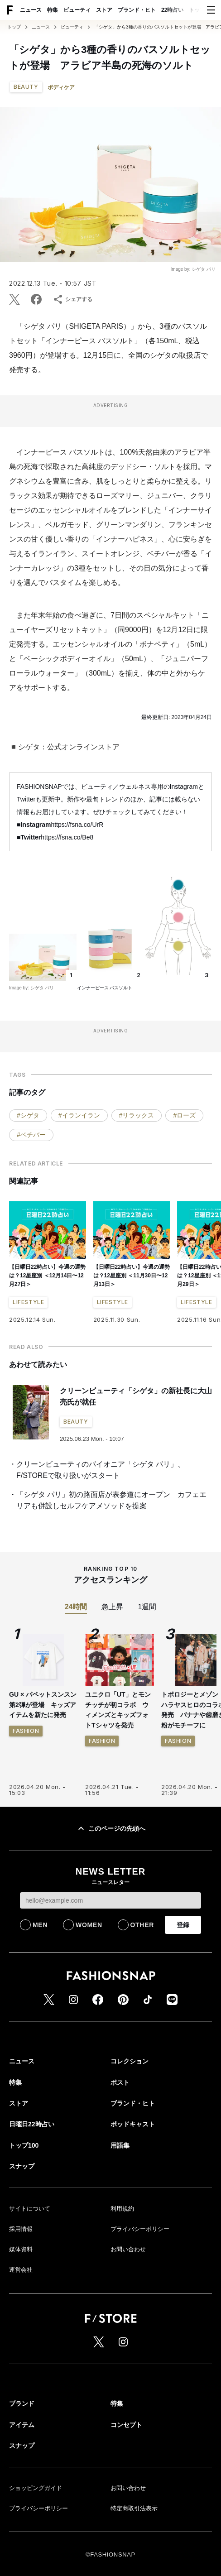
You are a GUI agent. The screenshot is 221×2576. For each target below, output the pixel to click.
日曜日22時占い (31, 2124)
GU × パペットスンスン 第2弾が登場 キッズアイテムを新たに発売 (43, 1704)
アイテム (21, 2424)
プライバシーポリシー (139, 2229)
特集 (52, 10)
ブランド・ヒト (137, 10)
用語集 (120, 2145)
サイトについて (29, 2208)
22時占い (172, 10)
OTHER (142, 1924)
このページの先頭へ (110, 1828)
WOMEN (89, 1924)
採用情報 (21, 2229)
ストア (104, 10)
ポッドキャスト (132, 2124)
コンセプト (126, 2424)
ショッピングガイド (35, 2488)
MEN (40, 1924)
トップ (14, 27)
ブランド (21, 2403)
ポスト (120, 2082)
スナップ (21, 2166)
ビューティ (77, 10)
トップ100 (23, 2145)
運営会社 (21, 2269)
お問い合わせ (128, 2249)
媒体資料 (21, 2249)
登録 (183, 1924)
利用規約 (122, 2208)
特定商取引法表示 (134, 2508)
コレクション (129, 2061)
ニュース (31, 10)
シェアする (72, 299)
